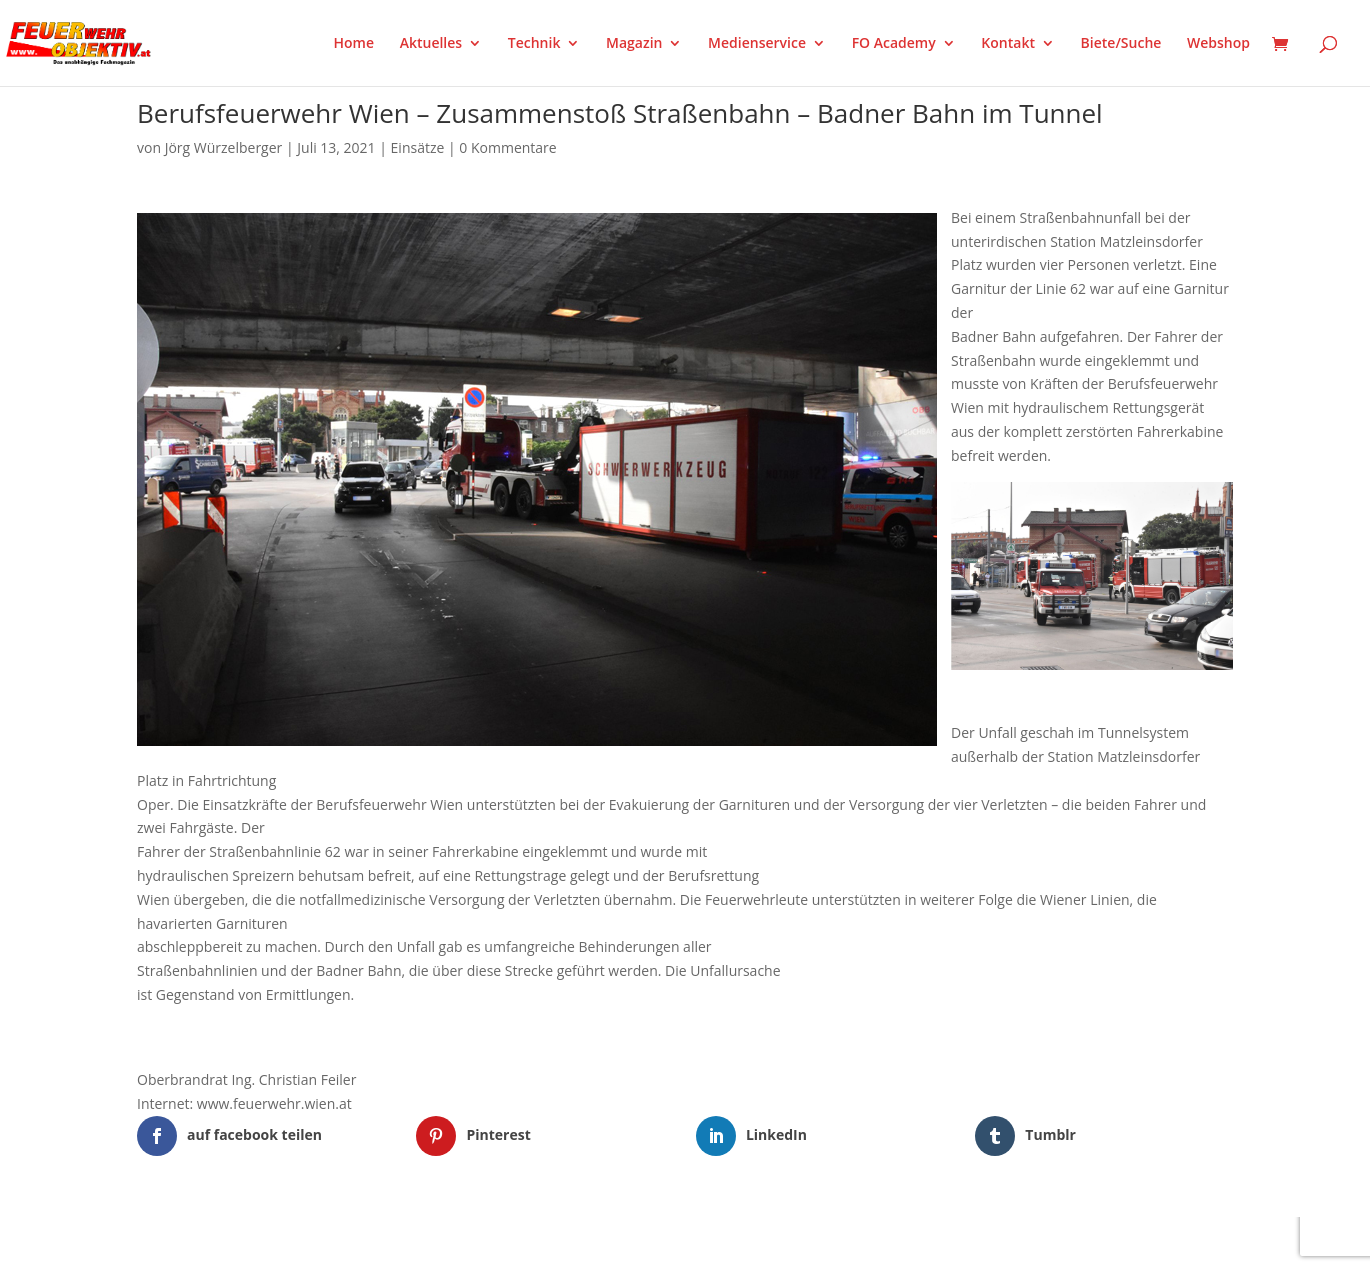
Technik (534, 44)
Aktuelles (431, 44)
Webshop (1218, 44)
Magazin (634, 44)
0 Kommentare (507, 147)
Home (354, 44)
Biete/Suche (1121, 44)
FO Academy (894, 44)
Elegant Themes (236, 1243)
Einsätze (418, 147)
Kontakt (1008, 44)
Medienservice (757, 44)
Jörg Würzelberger (224, 147)
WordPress (370, 1243)
